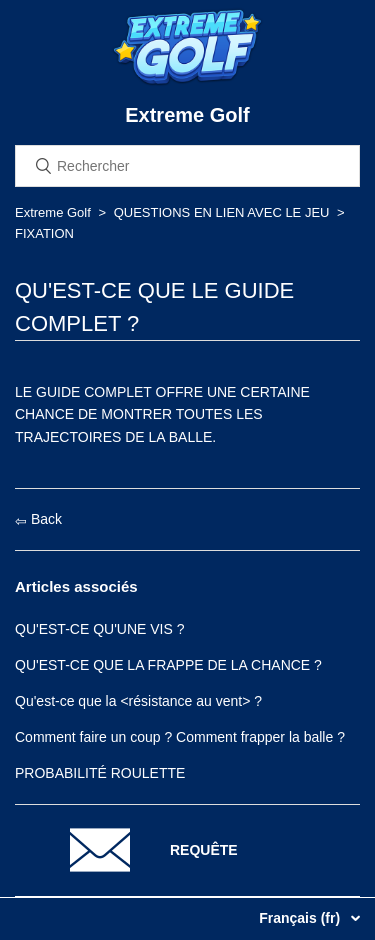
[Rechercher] (187, 166)
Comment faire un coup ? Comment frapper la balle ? (180, 737)
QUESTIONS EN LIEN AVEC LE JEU (222, 212)
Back (38, 519)
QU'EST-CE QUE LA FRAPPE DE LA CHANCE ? (168, 665)
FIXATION (44, 233)
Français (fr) (301, 918)
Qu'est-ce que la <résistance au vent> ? (138, 701)
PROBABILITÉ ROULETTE (100, 773)
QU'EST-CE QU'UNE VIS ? (100, 629)
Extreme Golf (53, 212)
